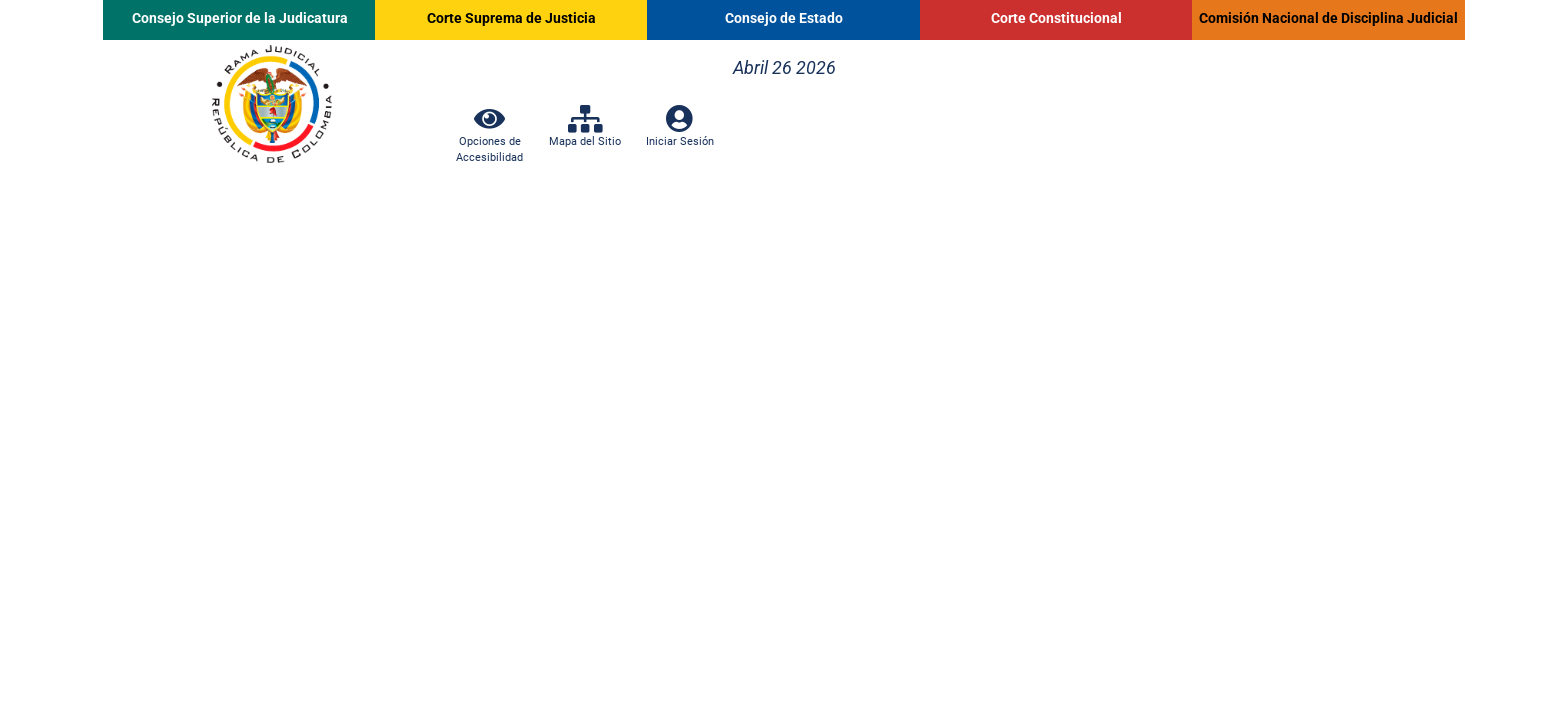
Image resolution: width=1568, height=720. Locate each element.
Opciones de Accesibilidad (489, 141)
